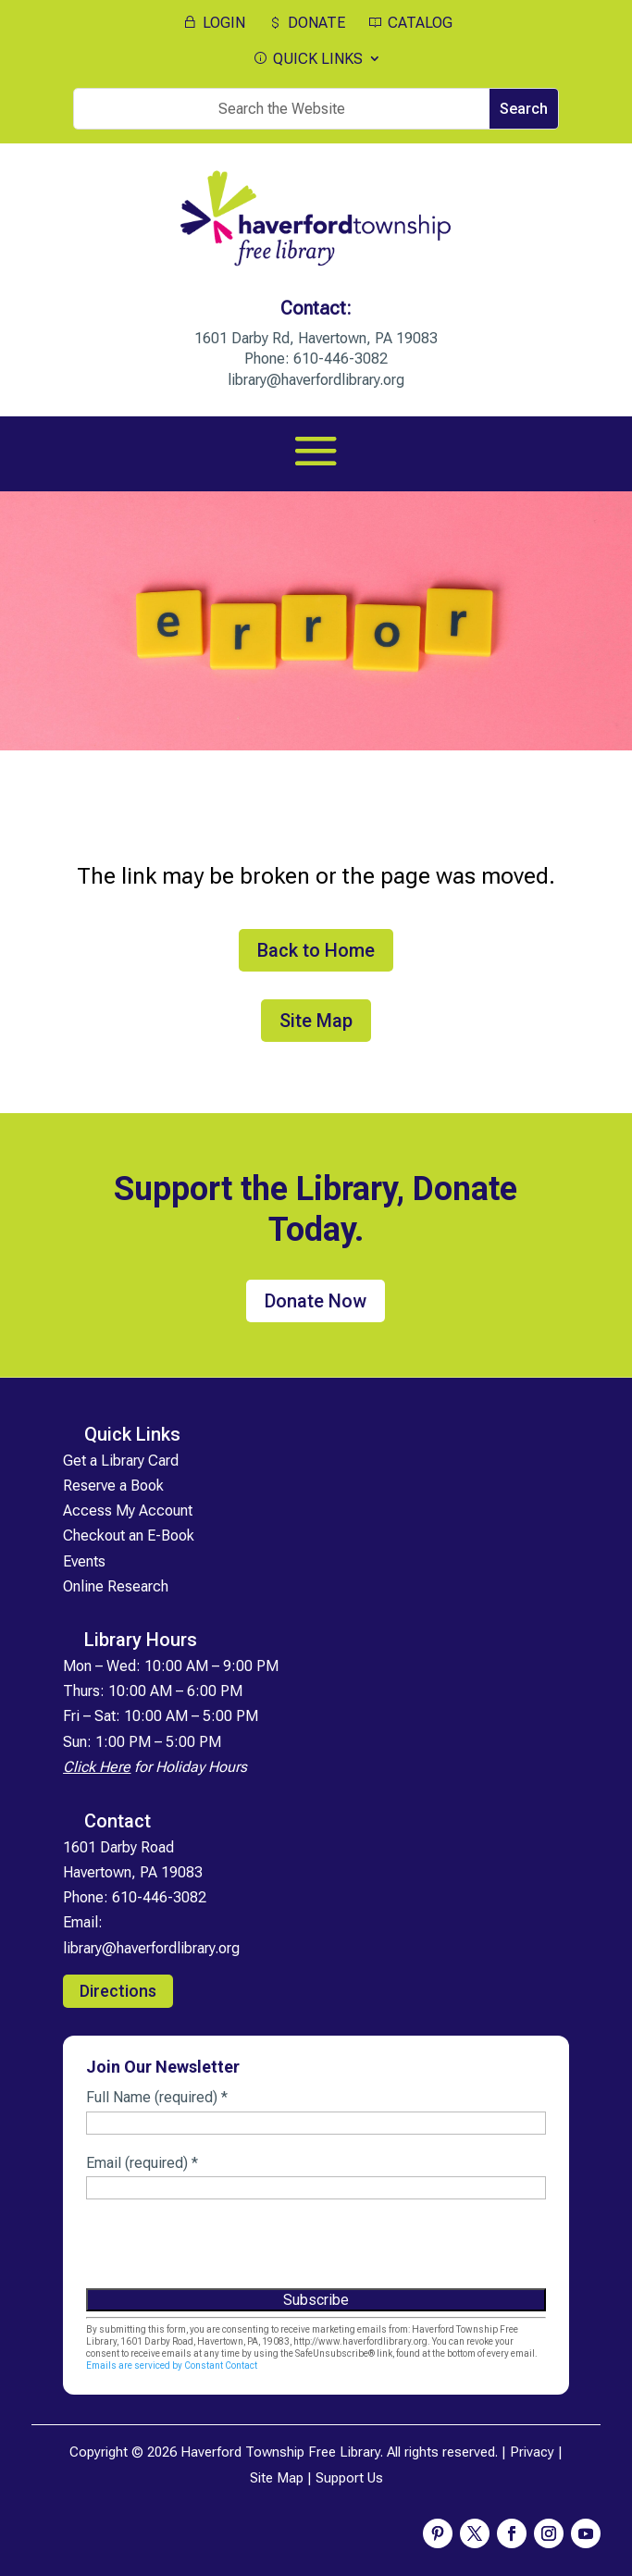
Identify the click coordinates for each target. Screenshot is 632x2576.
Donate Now (315, 1301)
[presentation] (226, 2251)
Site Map (316, 1020)
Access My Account (127, 1510)
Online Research (115, 1586)
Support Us (349, 2478)
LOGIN (212, 23)
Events (84, 1561)
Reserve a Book (113, 1485)
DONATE (305, 23)
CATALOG (409, 23)
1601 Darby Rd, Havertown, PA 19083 (316, 338)
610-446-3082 (340, 358)
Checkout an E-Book (128, 1535)
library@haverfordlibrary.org (316, 380)
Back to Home (316, 950)
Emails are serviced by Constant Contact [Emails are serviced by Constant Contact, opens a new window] (171, 2365)
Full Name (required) (157, 2097)
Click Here (96, 1767)
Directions (118, 1990)
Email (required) (142, 2163)
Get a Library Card (121, 1460)
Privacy (532, 2452)
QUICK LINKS (307, 59)
